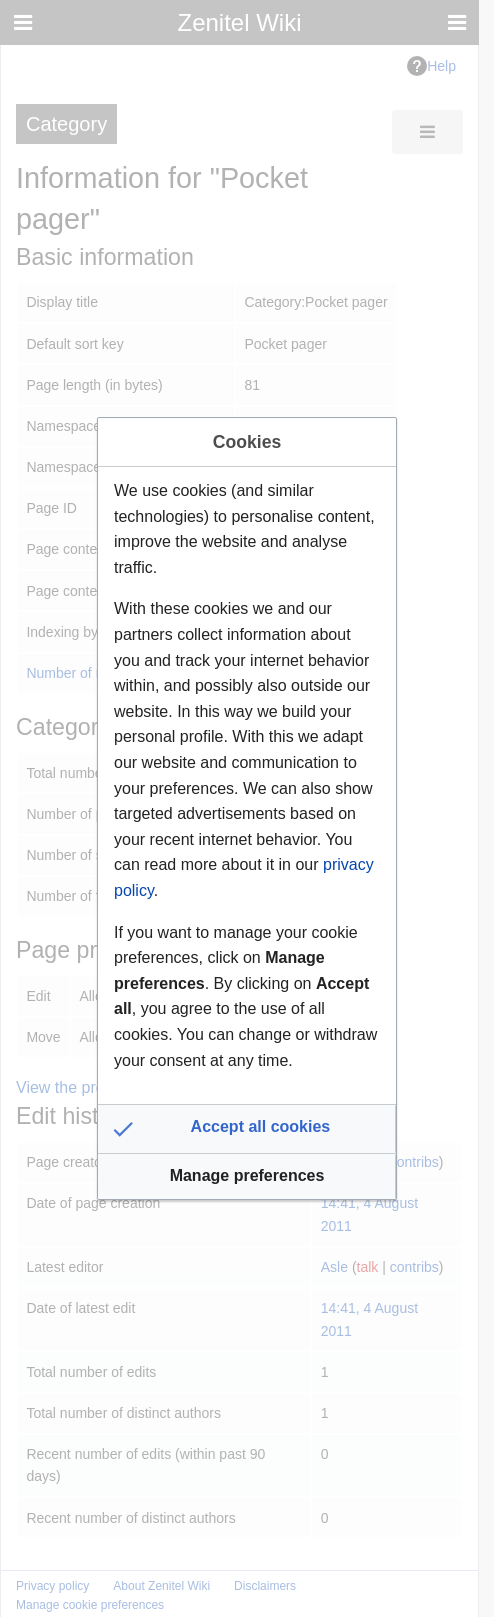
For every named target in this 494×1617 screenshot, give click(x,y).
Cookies (247, 442)
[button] (247, 1129)
